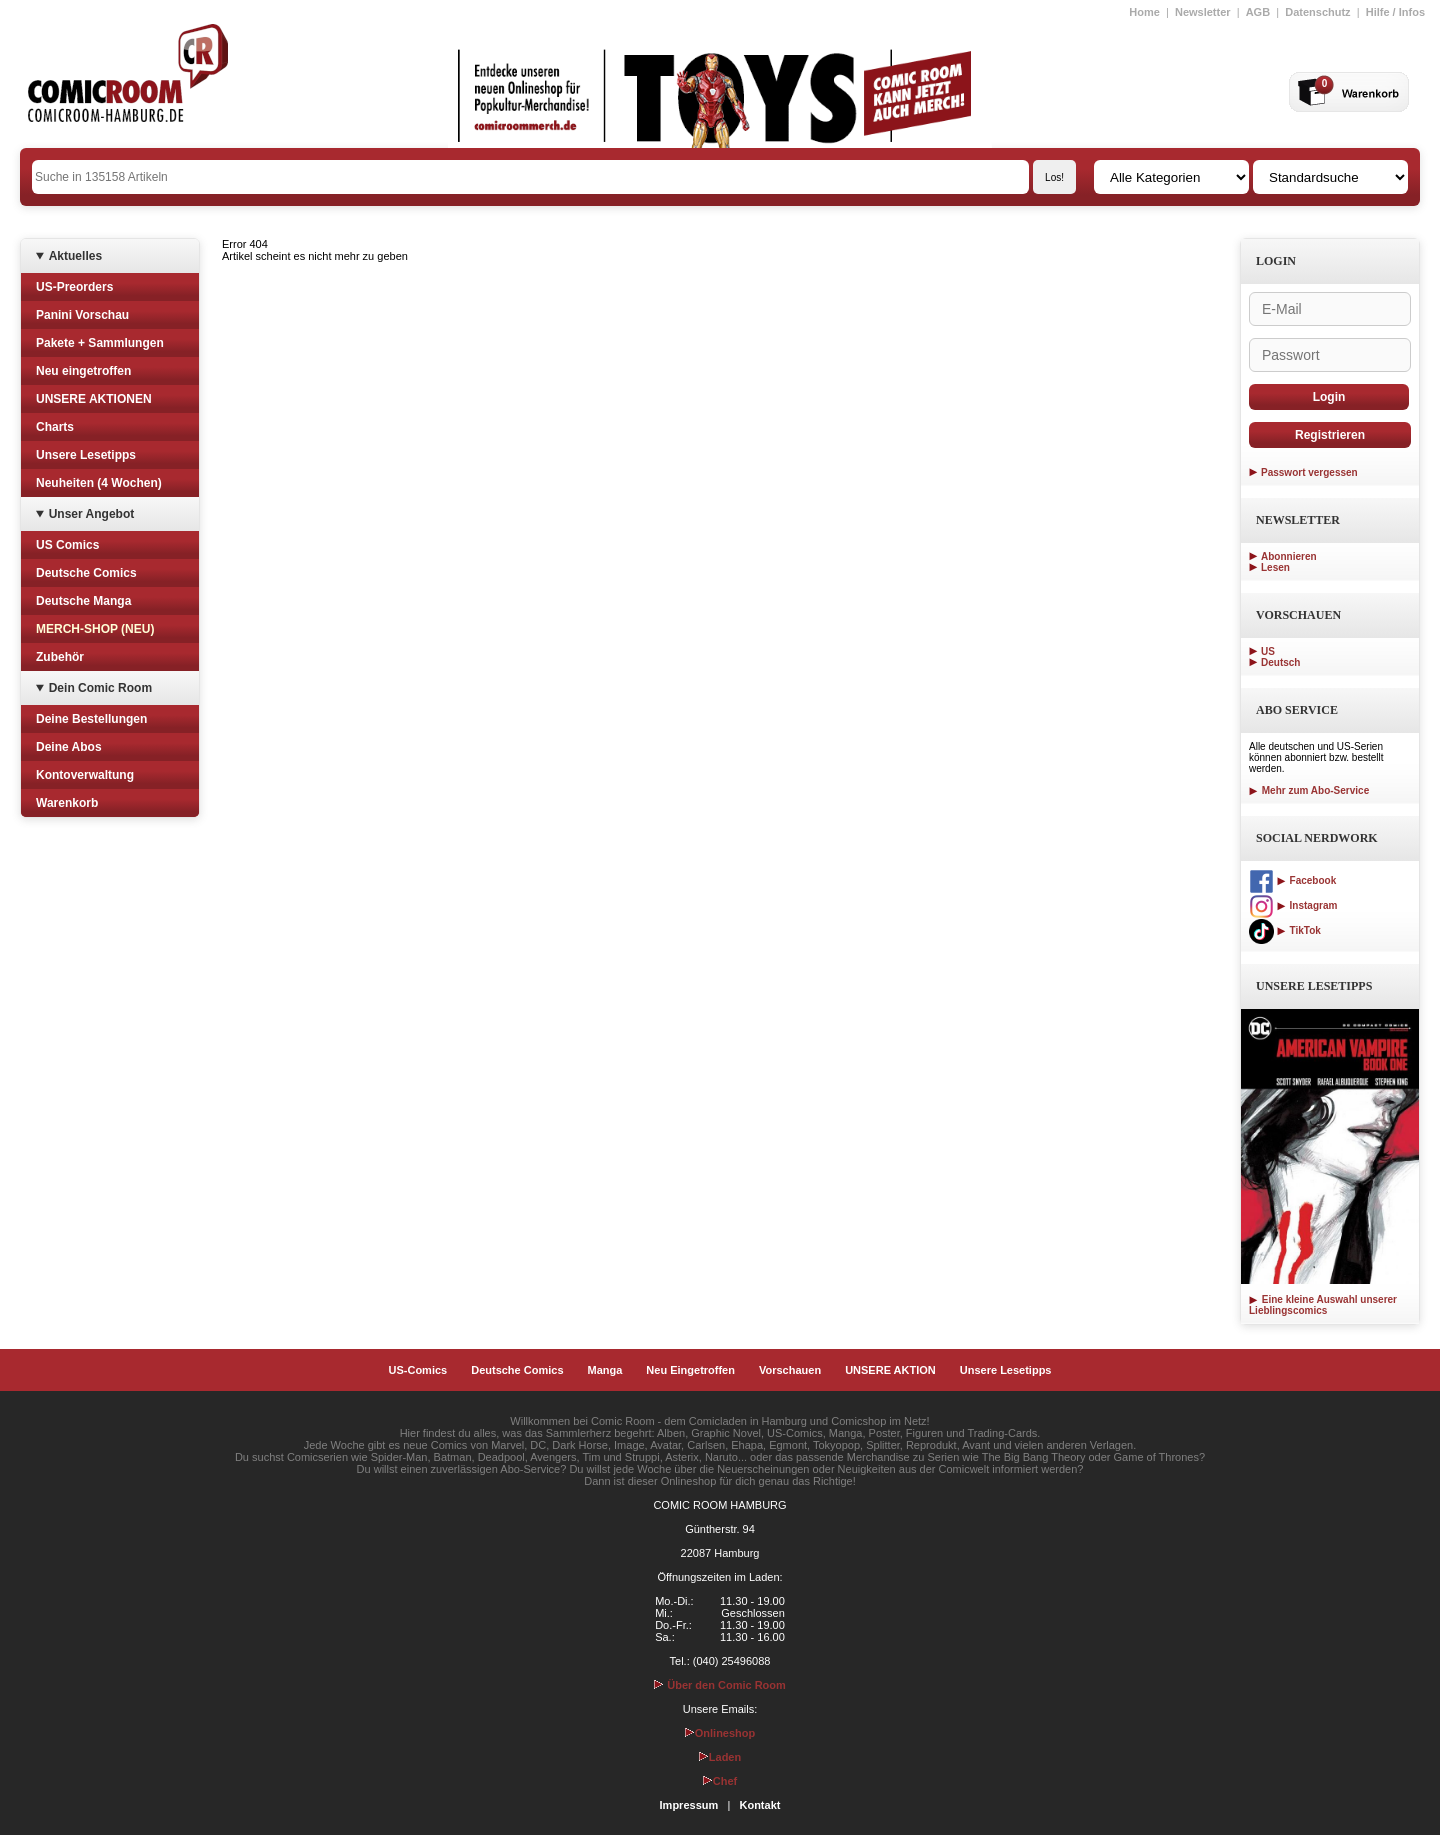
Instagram (1293, 905)
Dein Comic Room (100, 688)
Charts (55, 427)
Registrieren (1330, 435)
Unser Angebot (92, 514)
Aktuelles (75, 256)
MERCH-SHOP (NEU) (95, 629)
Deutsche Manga (83, 601)
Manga (605, 1370)
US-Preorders (74, 287)
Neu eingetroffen (83, 371)
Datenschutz (1317, 12)
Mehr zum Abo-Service (1309, 790)
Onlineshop (720, 1733)
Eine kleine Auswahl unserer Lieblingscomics (1323, 1305)
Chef (720, 1781)
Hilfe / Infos (1395, 12)
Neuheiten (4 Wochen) (99, 483)
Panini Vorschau (82, 315)
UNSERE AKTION (890, 1370)
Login (1329, 397)
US (1268, 651)
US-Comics (418, 1370)
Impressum (689, 1805)
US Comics (67, 545)
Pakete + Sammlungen (100, 343)
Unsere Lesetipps (86, 455)
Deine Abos (69, 747)
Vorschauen (790, 1370)
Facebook (1292, 880)
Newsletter (1203, 12)
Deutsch (1280, 662)
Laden (720, 1757)
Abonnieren (1289, 556)
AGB (1258, 12)
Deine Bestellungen (91, 719)
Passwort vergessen (1309, 472)
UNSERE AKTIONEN (94, 399)
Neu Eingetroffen (690, 1370)
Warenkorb (67, 803)
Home (1144, 12)
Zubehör (60, 657)
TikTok (1285, 930)
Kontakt (759, 1805)
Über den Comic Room (720, 1685)
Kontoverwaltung (85, 775)
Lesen (1275, 567)
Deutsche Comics (86, 573)
